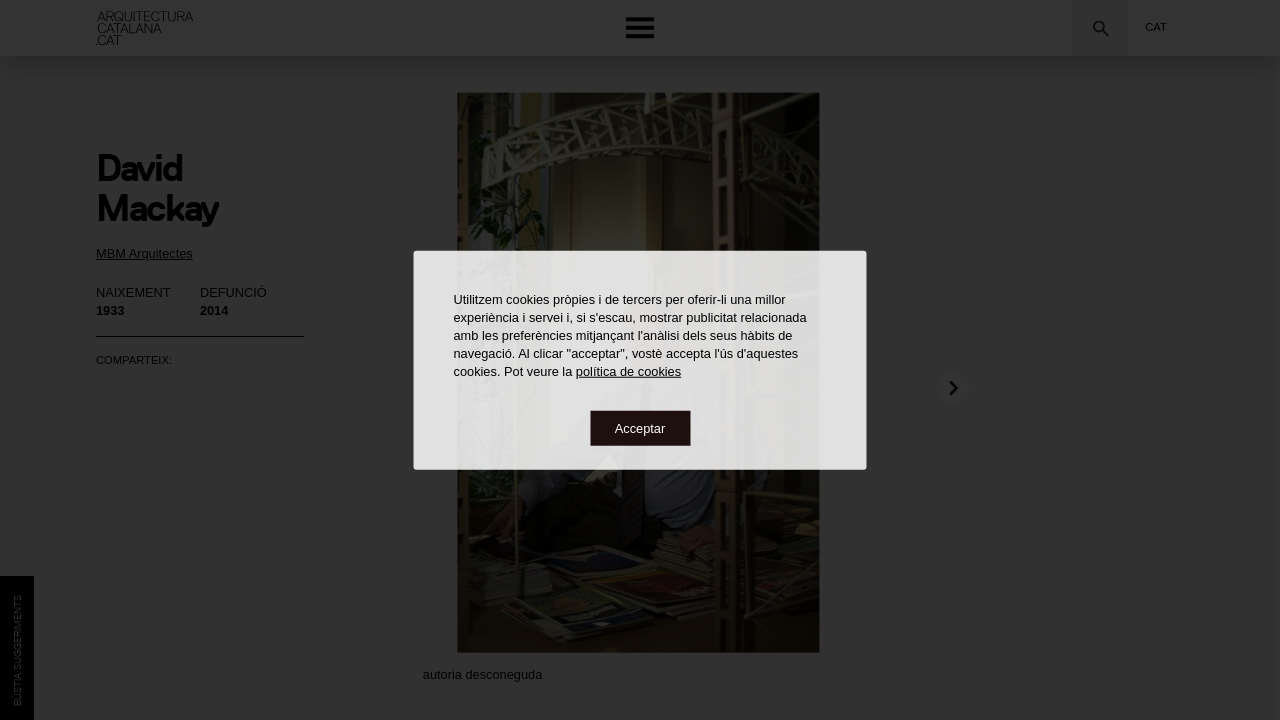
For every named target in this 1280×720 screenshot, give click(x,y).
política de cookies (628, 370)
